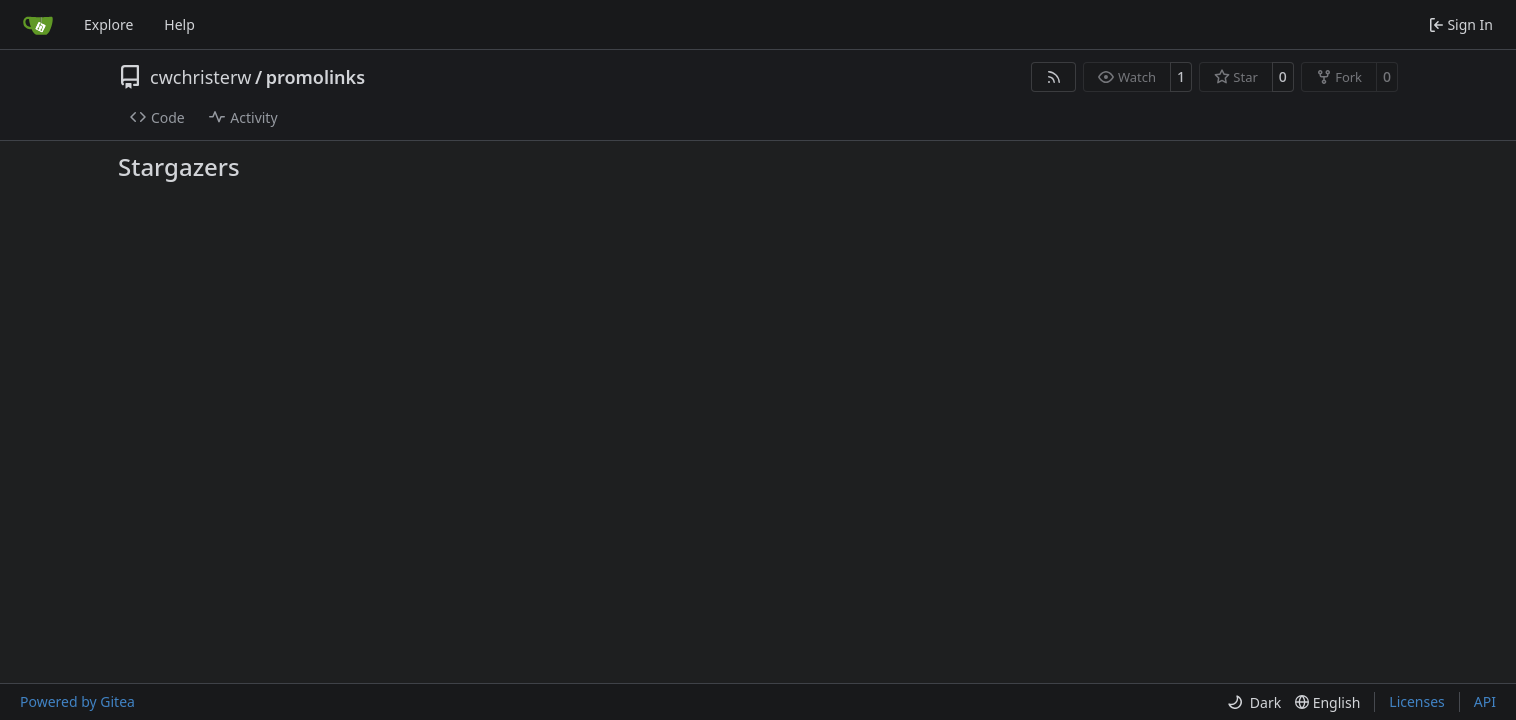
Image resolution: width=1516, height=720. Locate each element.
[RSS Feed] (1054, 77)
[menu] (1254, 702)
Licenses (1417, 701)
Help (179, 24)
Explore (108, 24)
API (1485, 701)
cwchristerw (200, 77)
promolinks (315, 77)
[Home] (38, 25)
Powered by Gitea (77, 701)
